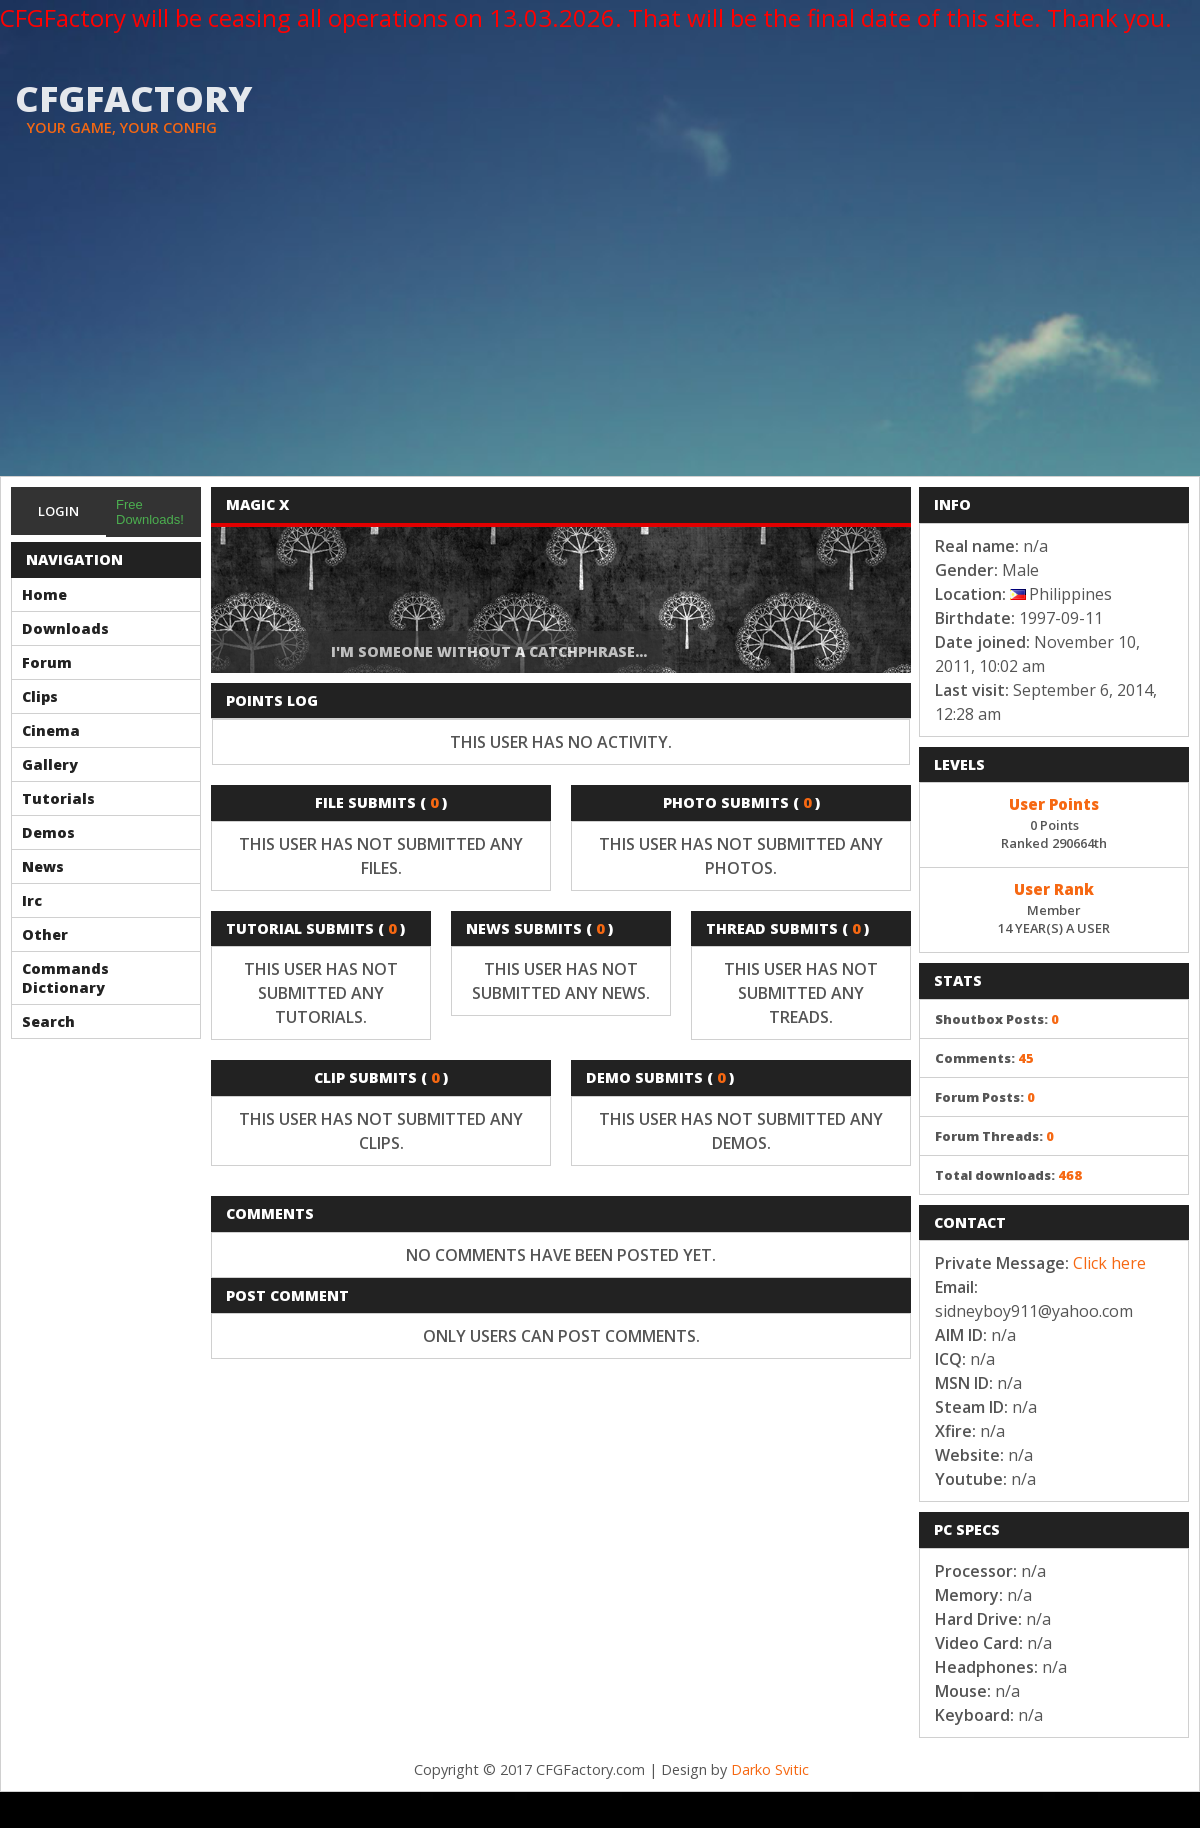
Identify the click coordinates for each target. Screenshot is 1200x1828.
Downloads (65, 628)
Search (48, 1021)
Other (45, 934)
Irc (32, 900)
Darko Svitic (770, 1769)
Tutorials (58, 798)
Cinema (51, 730)
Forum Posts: (985, 1097)
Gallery (50, 764)
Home (44, 594)
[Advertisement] (600, 326)
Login (58, 511)
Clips (40, 696)
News (43, 866)
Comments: (984, 1058)
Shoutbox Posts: (997, 1019)
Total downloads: (1008, 1175)
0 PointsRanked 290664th (1054, 822)
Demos (48, 832)
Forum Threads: (994, 1136)
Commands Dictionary (65, 978)
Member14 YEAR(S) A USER (1054, 907)
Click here (1109, 1263)
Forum (47, 662)
